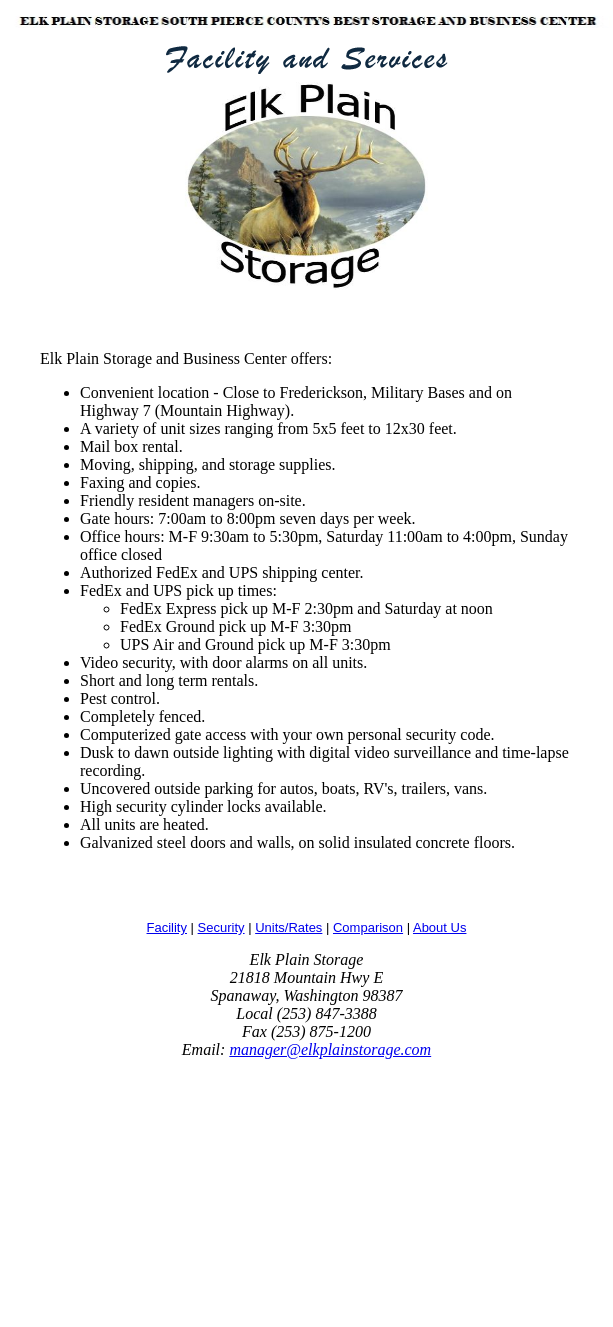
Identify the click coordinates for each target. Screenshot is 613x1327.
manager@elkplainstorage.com (330, 1049)
